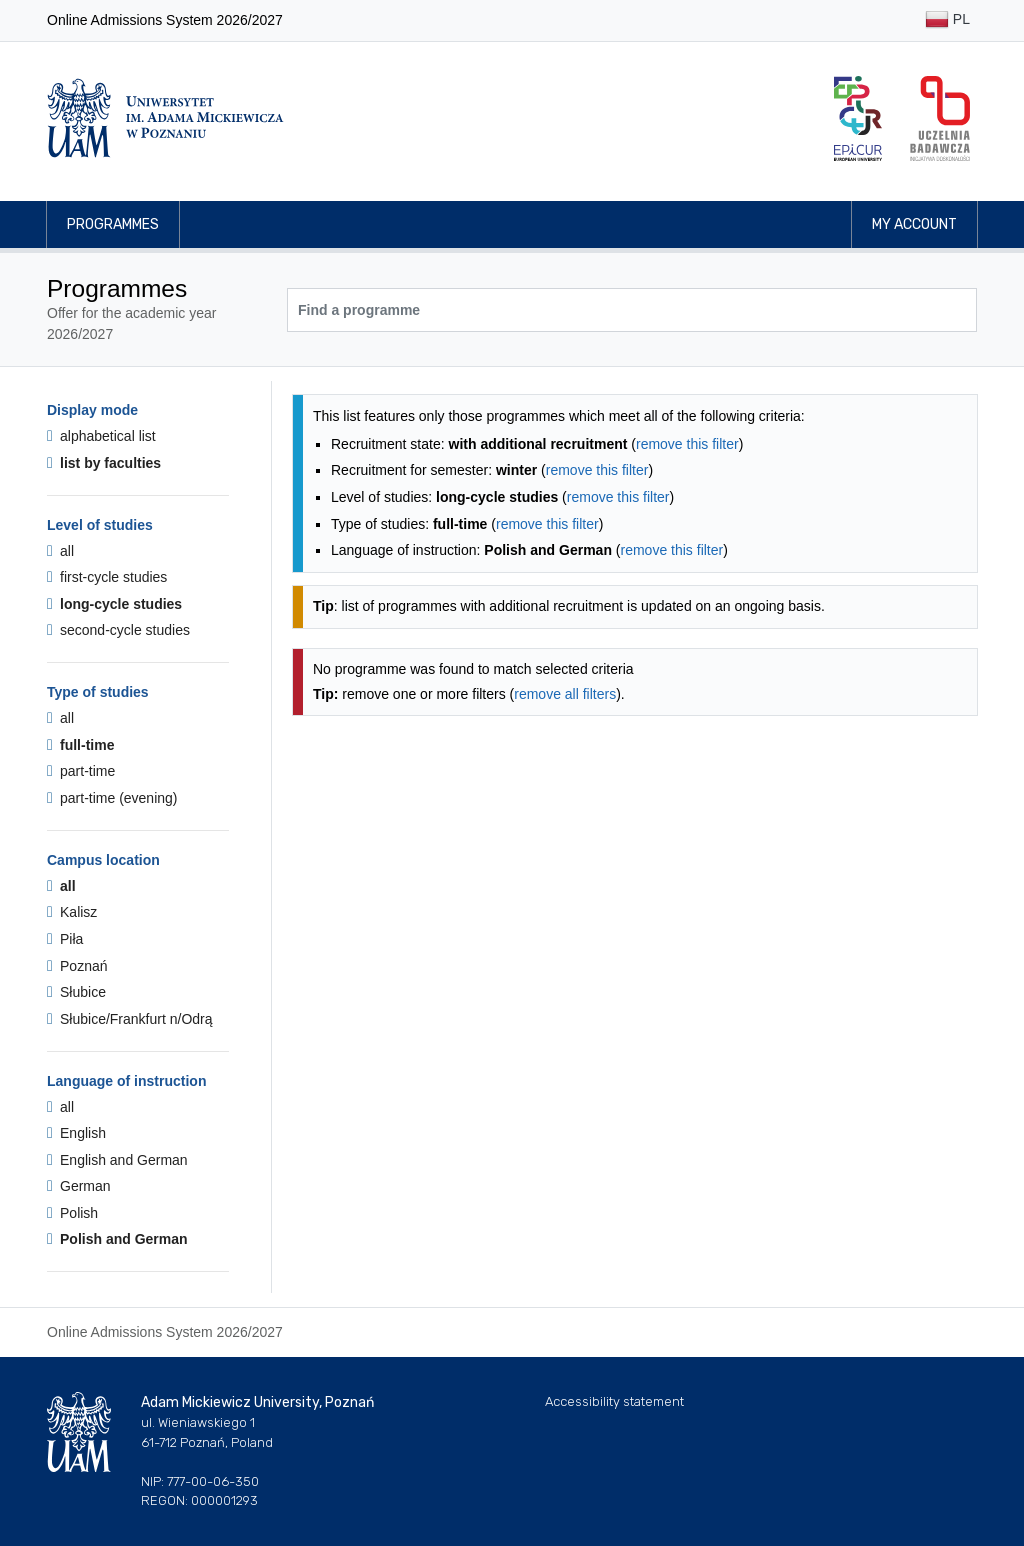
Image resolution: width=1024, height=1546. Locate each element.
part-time (81, 771)
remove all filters (565, 694)
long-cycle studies (114, 604)
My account (914, 224)
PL (947, 20)
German (79, 1186)
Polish (72, 1213)
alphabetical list (101, 436)
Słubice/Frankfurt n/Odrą (130, 1019)
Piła (65, 939)
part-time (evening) (112, 798)
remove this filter (687, 444)
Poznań (77, 966)
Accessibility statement (614, 1401)
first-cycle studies (107, 577)
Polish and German (117, 1239)
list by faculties (104, 463)
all (60, 551)
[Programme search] (632, 310)
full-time (80, 745)
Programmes (113, 224)
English (76, 1133)
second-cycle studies (118, 630)
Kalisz (72, 912)
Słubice (76, 992)
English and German (117, 1160)
